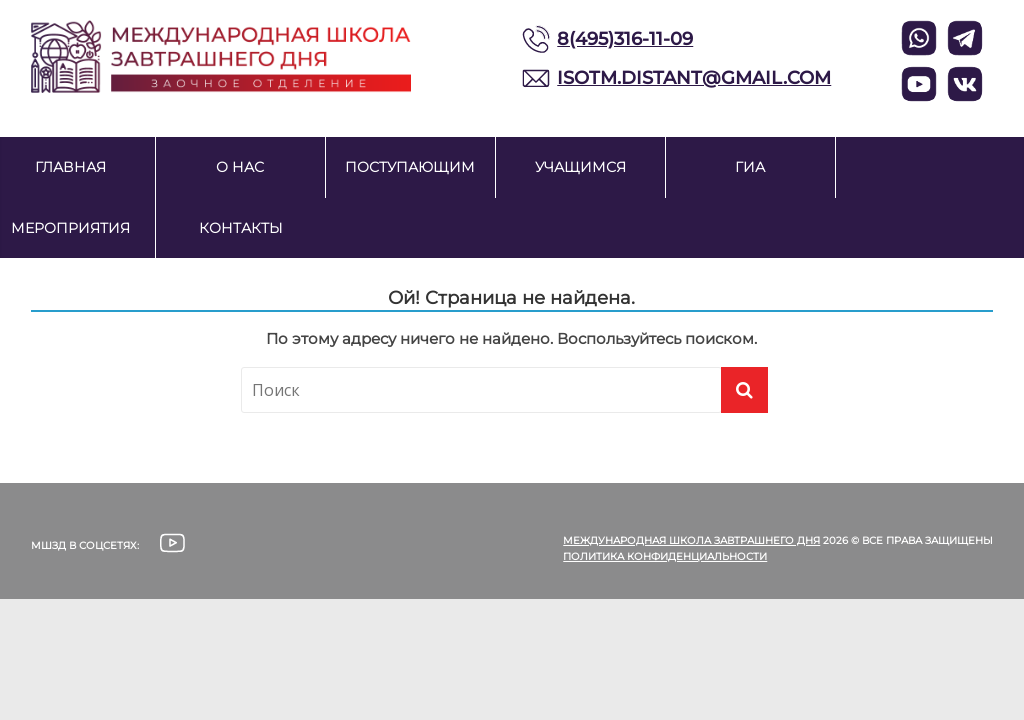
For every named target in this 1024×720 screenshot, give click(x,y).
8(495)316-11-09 (625, 39)
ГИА (750, 167)
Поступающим (410, 167)
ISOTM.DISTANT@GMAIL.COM (694, 78)
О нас (240, 167)
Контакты (241, 228)
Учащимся (580, 167)
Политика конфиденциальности (665, 556)
